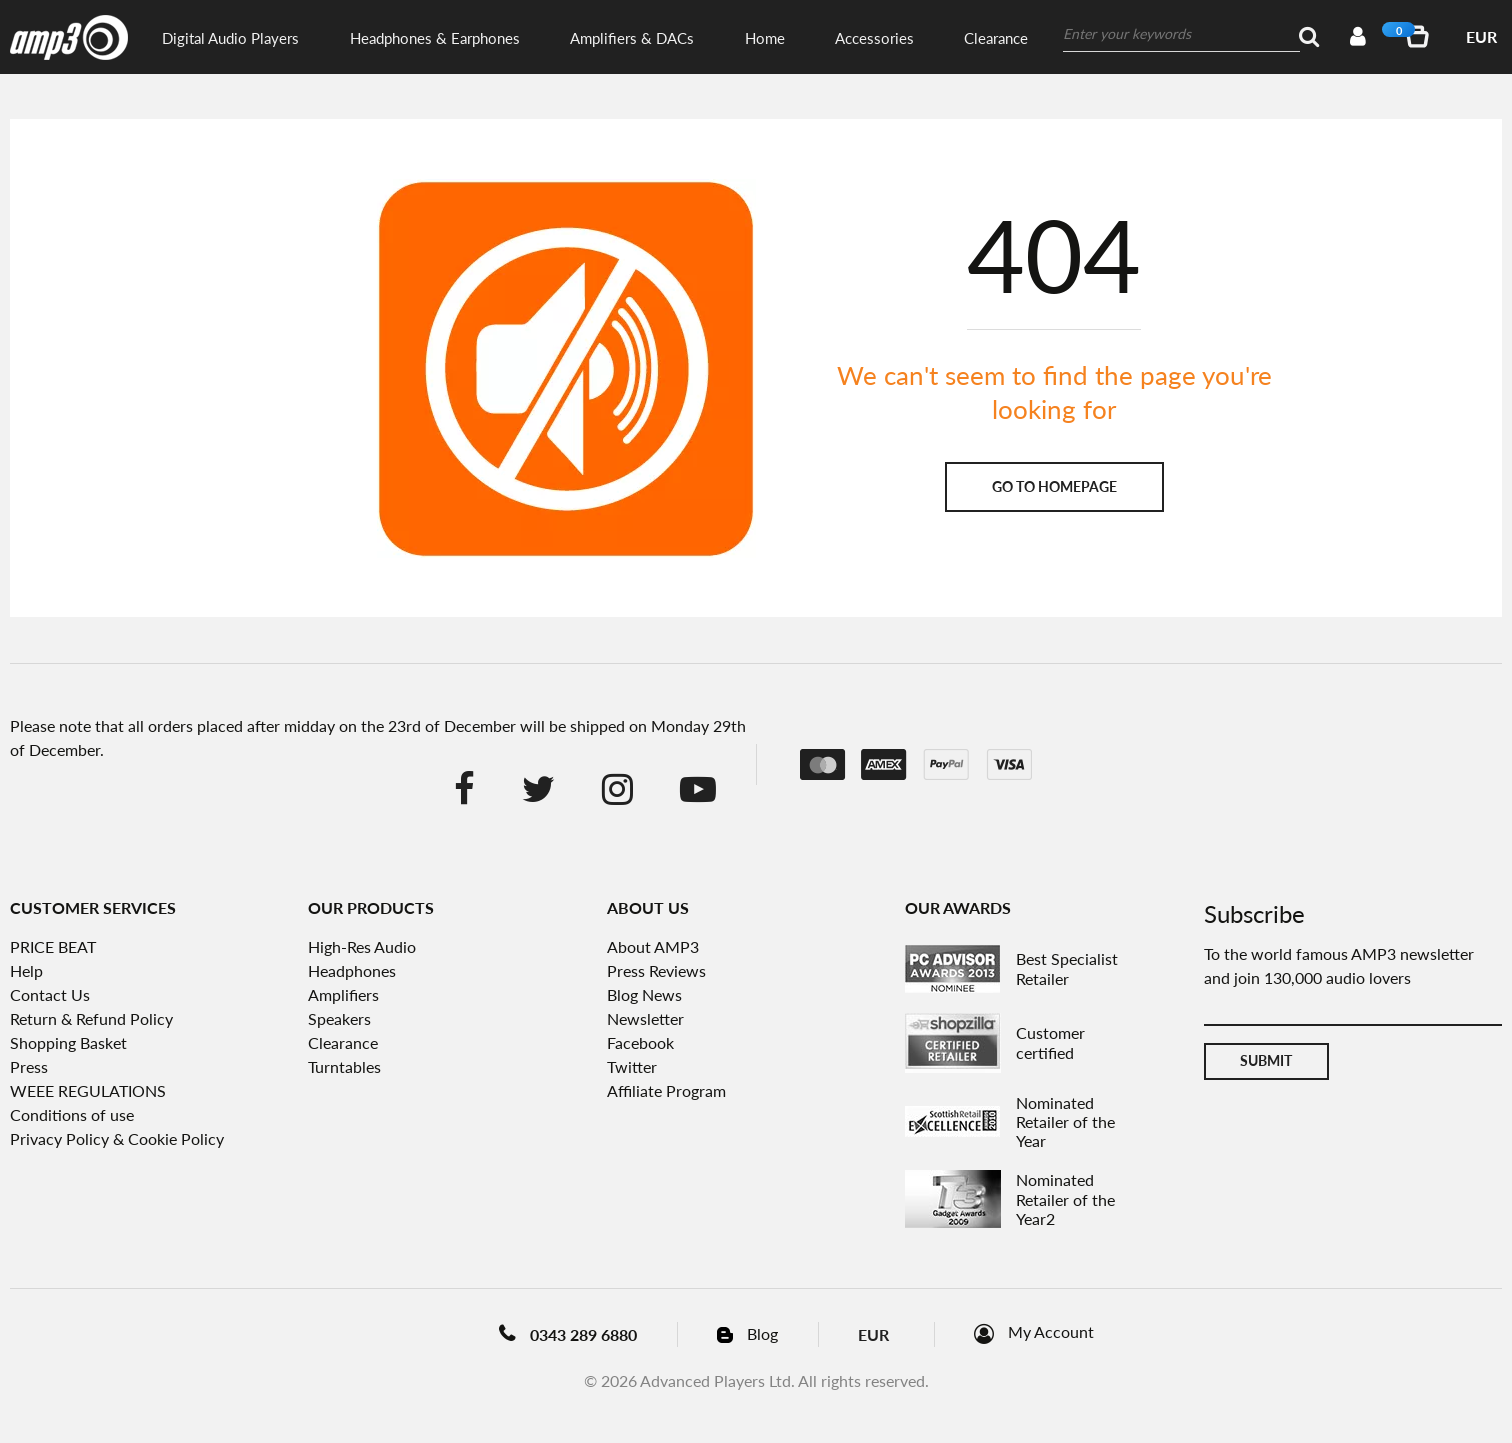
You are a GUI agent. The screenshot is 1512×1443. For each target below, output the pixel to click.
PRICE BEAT (53, 946)
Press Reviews (656, 970)
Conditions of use (72, 1114)
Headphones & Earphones (435, 38)
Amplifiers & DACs (632, 38)
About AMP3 (653, 946)
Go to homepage (1054, 486)
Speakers (339, 1018)
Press (29, 1066)
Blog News (644, 994)
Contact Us (50, 994)
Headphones (352, 970)
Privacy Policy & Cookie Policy (117, 1138)
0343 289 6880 (583, 1334)
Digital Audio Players (230, 38)
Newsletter (645, 1018)
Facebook (640, 1042)
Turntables (344, 1066)
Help (26, 970)
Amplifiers (343, 994)
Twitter (632, 1066)
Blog (762, 1333)
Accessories (874, 38)
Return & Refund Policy (91, 1018)
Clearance (996, 38)
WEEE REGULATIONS (88, 1090)
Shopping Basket (68, 1042)
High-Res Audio (362, 946)
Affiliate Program (666, 1090)
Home (765, 38)
